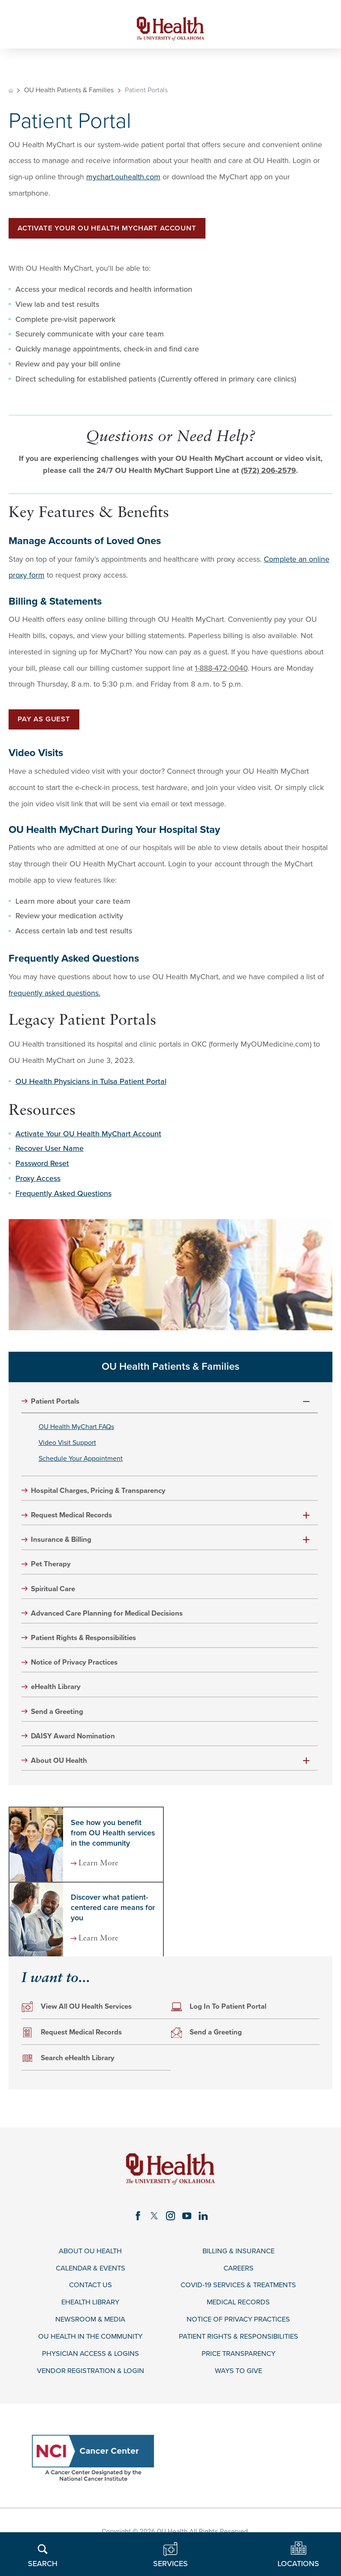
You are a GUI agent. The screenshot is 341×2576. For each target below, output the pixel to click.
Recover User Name (49, 1153)
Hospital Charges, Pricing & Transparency (105, 1499)
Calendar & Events (90, 2285)
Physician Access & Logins (90, 2374)
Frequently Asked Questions (63, 1198)
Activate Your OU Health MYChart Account (114, 231)
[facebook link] (136, 2231)
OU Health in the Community (90, 2356)
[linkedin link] (204, 2231)
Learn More (102, 1879)
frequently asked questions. (54, 998)
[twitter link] (153, 2231)
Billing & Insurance (238, 2267)
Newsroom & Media (90, 2339)
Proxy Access (37, 1183)
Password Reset (42, 1168)
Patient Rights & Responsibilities (89, 1650)
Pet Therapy (53, 1575)
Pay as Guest (46, 723)
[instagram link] (170, 2231)
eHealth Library (58, 1700)
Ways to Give (238, 2392)
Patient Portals (57, 1406)
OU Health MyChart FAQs (82, 1433)
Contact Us (90, 2303)
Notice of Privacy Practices (78, 1675)
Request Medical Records (76, 1524)
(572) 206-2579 (268, 474)
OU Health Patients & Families (70, 93)
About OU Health (62, 1775)
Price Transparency (238, 2374)
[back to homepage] (11, 93)
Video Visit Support (71, 1450)
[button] (306, 1407)
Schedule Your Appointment (86, 1466)
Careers (238, 2285)
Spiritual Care (56, 1599)
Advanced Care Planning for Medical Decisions (114, 1625)
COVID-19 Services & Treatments (238, 2303)
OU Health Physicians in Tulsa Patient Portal (90, 1086)
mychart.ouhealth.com (123, 180)
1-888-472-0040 (221, 672)
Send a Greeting (60, 1725)
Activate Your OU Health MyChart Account (88, 1138)
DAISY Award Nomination (76, 1750)
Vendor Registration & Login (90, 2392)
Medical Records (238, 2321)
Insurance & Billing (65, 1549)
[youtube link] (187, 2231)
